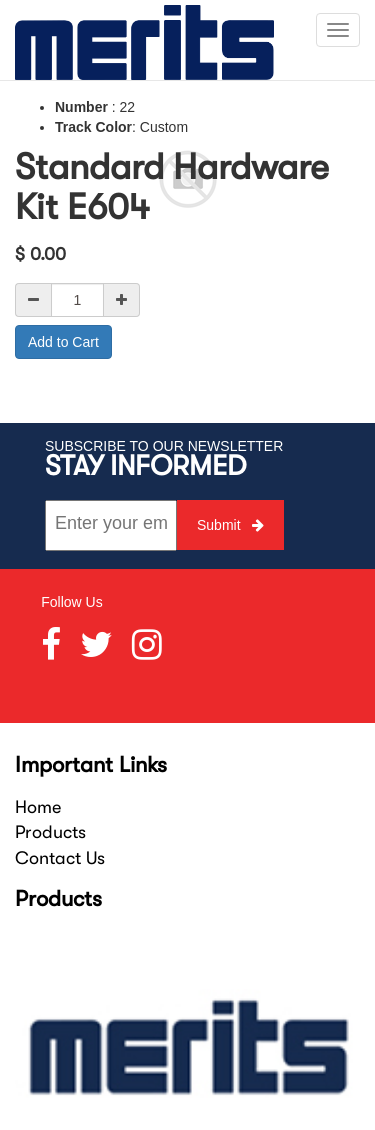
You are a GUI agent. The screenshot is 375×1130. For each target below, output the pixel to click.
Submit (230, 525)
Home (38, 807)
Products (50, 832)
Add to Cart (63, 342)
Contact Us (60, 858)
